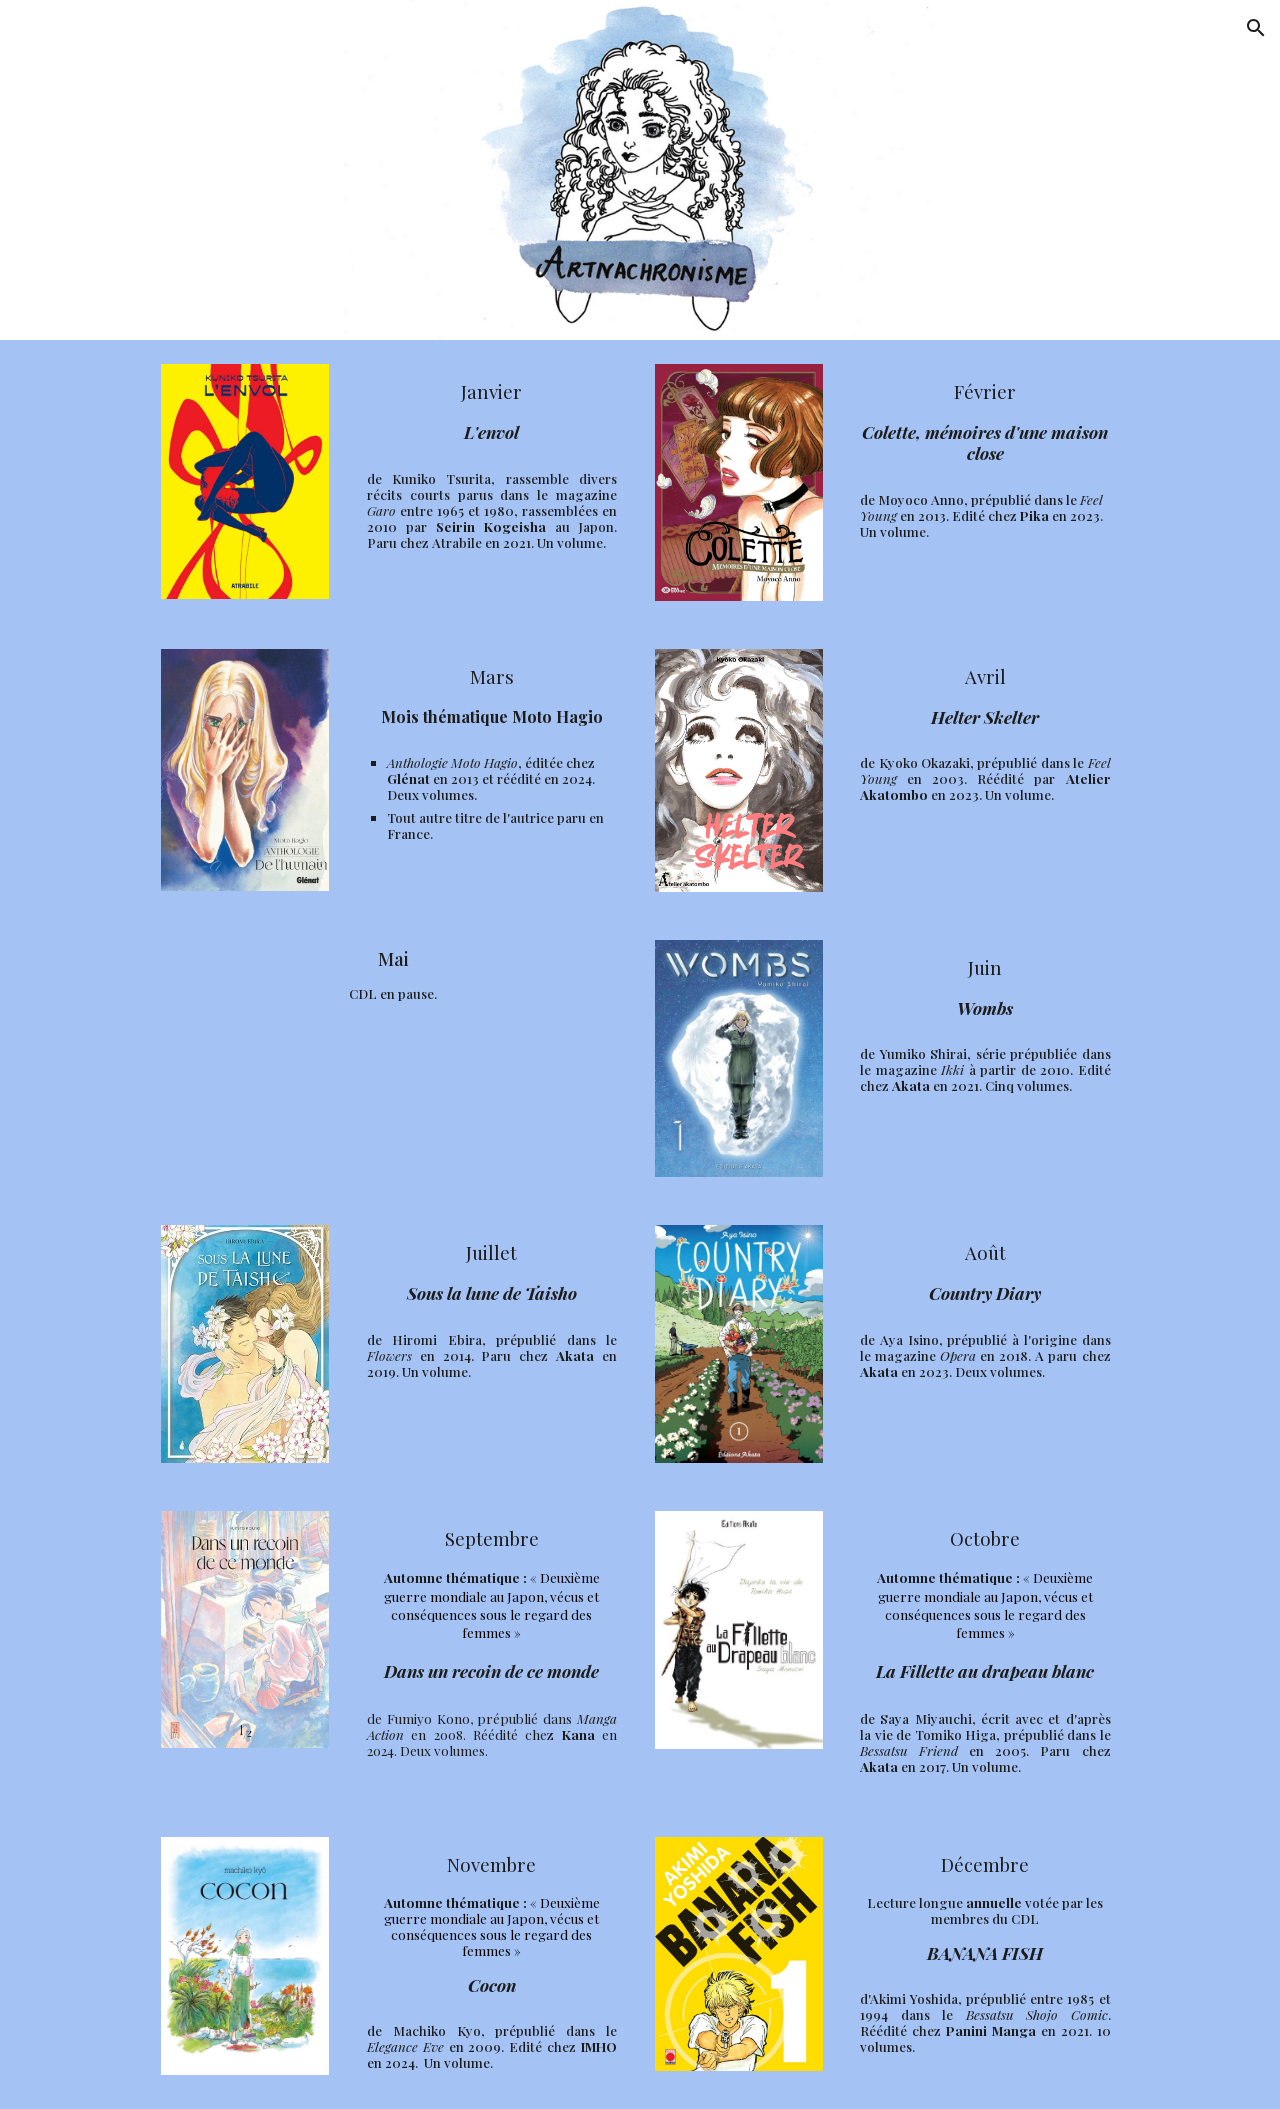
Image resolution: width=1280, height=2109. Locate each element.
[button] (1256, 28)
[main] (492, 410)
